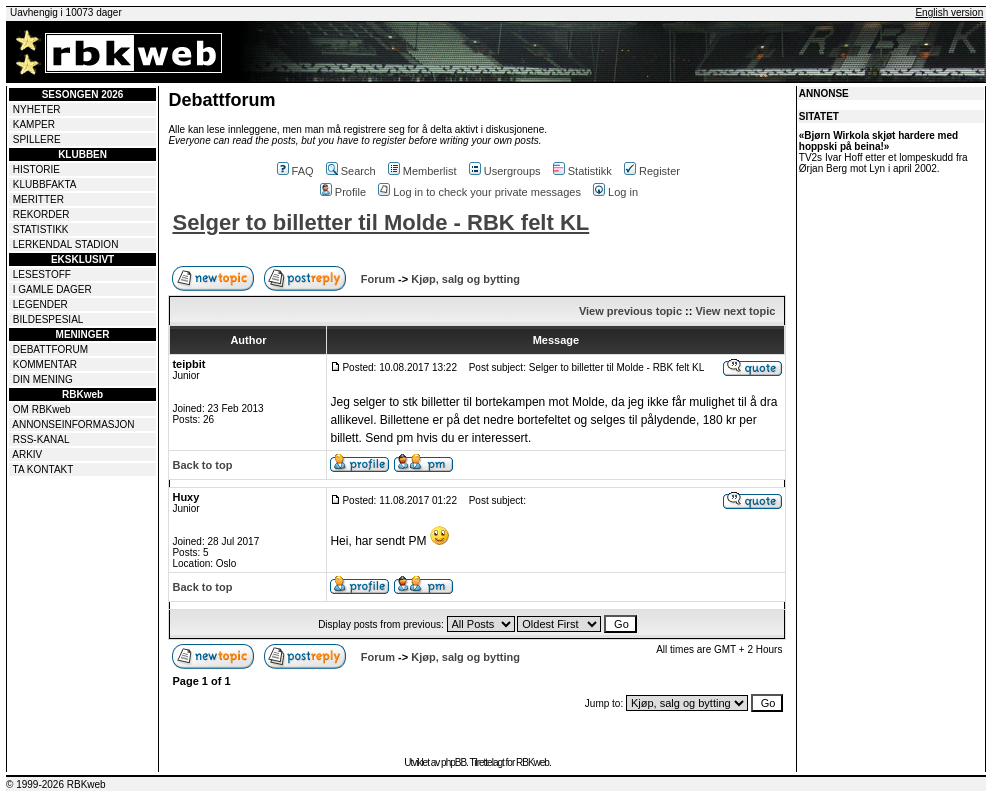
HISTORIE (36, 169)
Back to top (202, 465)
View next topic (735, 311)
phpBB (453, 762)
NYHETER (37, 109)
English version (949, 12)
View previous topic (630, 311)
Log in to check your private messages (479, 192)
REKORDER (41, 214)
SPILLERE (37, 139)
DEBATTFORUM (50, 349)
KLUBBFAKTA (45, 184)
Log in (615, 192)
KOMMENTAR (45, 364)
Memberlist (422, 171)
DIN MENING (43, 379)
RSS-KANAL (41, 439)
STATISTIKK (41, 229)
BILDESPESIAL (48, 319)
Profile (343, 192)
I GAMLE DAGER (52, 289)
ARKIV (27, 454)
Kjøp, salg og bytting (465, 279)
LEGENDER (40, 304)
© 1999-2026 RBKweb (56, 784)
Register (652, 171)
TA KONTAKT (43, 469)
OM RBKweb (42, 409)
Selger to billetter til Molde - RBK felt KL (380, 222)
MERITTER (38, 199)
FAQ (295, 171)
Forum (378, 279)
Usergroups (505, 171)
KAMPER (34, 124)
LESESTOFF (42, 274)
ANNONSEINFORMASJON (73, 424)
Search (351, 171)
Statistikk (582, 171)
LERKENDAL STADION (66, 244)
